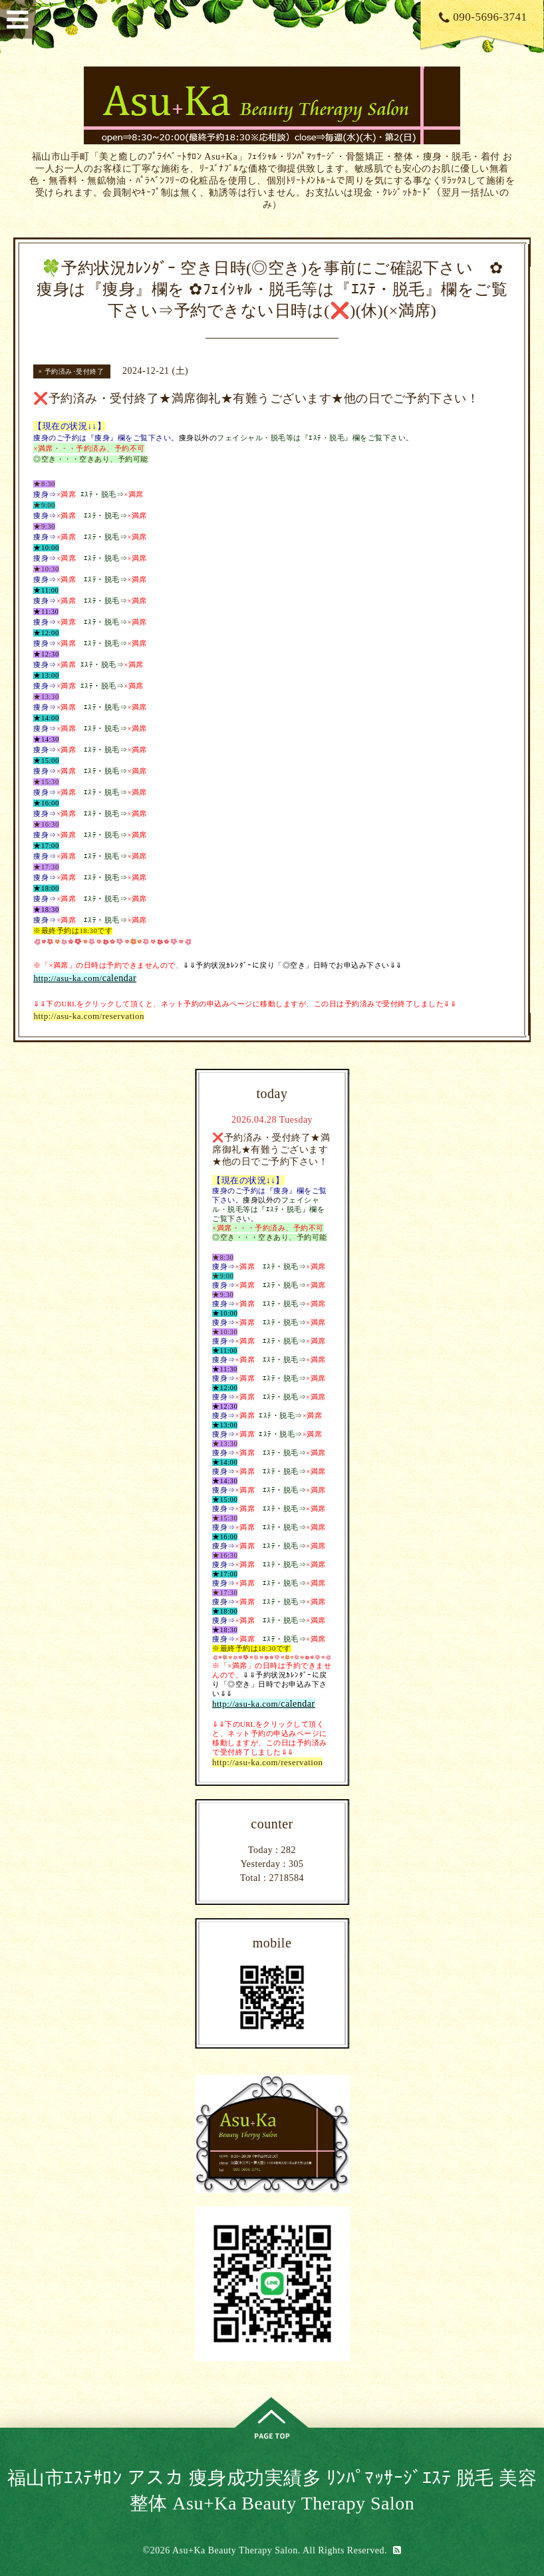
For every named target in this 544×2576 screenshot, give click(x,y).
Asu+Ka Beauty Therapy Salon (235, 2550)
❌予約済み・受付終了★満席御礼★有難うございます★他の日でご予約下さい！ (271, 1150)
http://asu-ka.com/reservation (88, 1016)
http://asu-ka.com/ (67, 978)
